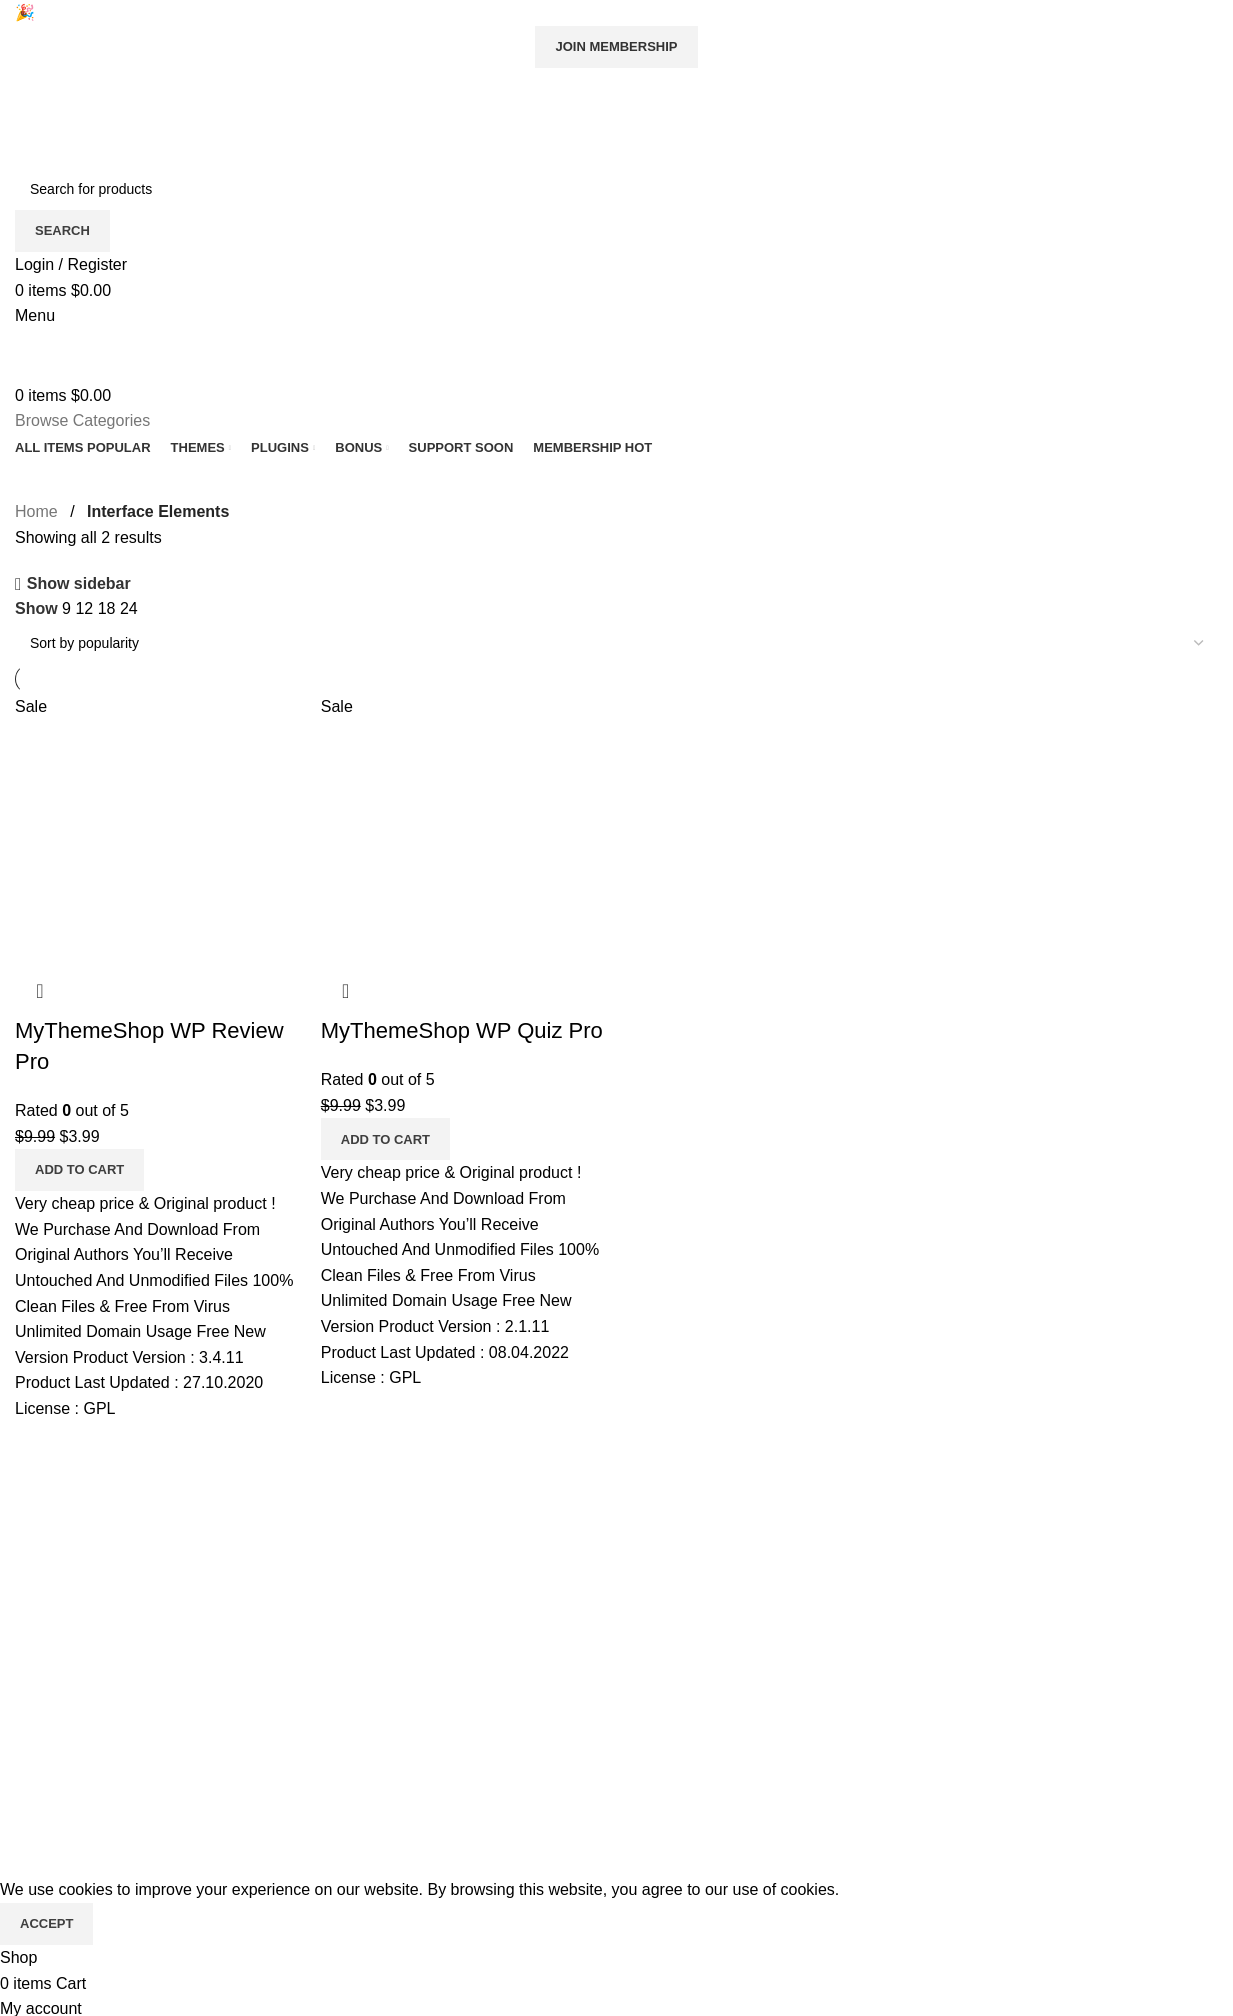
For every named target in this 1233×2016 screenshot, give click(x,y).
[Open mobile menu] (35, 315)
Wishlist (453, 1632)
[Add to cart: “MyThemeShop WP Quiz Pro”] (385, 1139)
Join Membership (616, 46)
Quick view (40, 991)
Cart (441, 1669)
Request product (484, 1557)
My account (467, 1595)
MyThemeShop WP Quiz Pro (462, 1030)
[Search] (616, 189)
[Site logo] (140, 129)
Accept (46, 1923)
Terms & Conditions (84, 1595)
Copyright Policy (73, 1632)
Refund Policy (64, 1669)
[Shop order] (616, 643)
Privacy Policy (65, 1557)
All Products (468, 1520)
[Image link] (960, 1503)
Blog (31, 1520)
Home (36, 511)
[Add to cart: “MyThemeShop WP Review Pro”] (79, 1170)
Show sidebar (79, 584)
